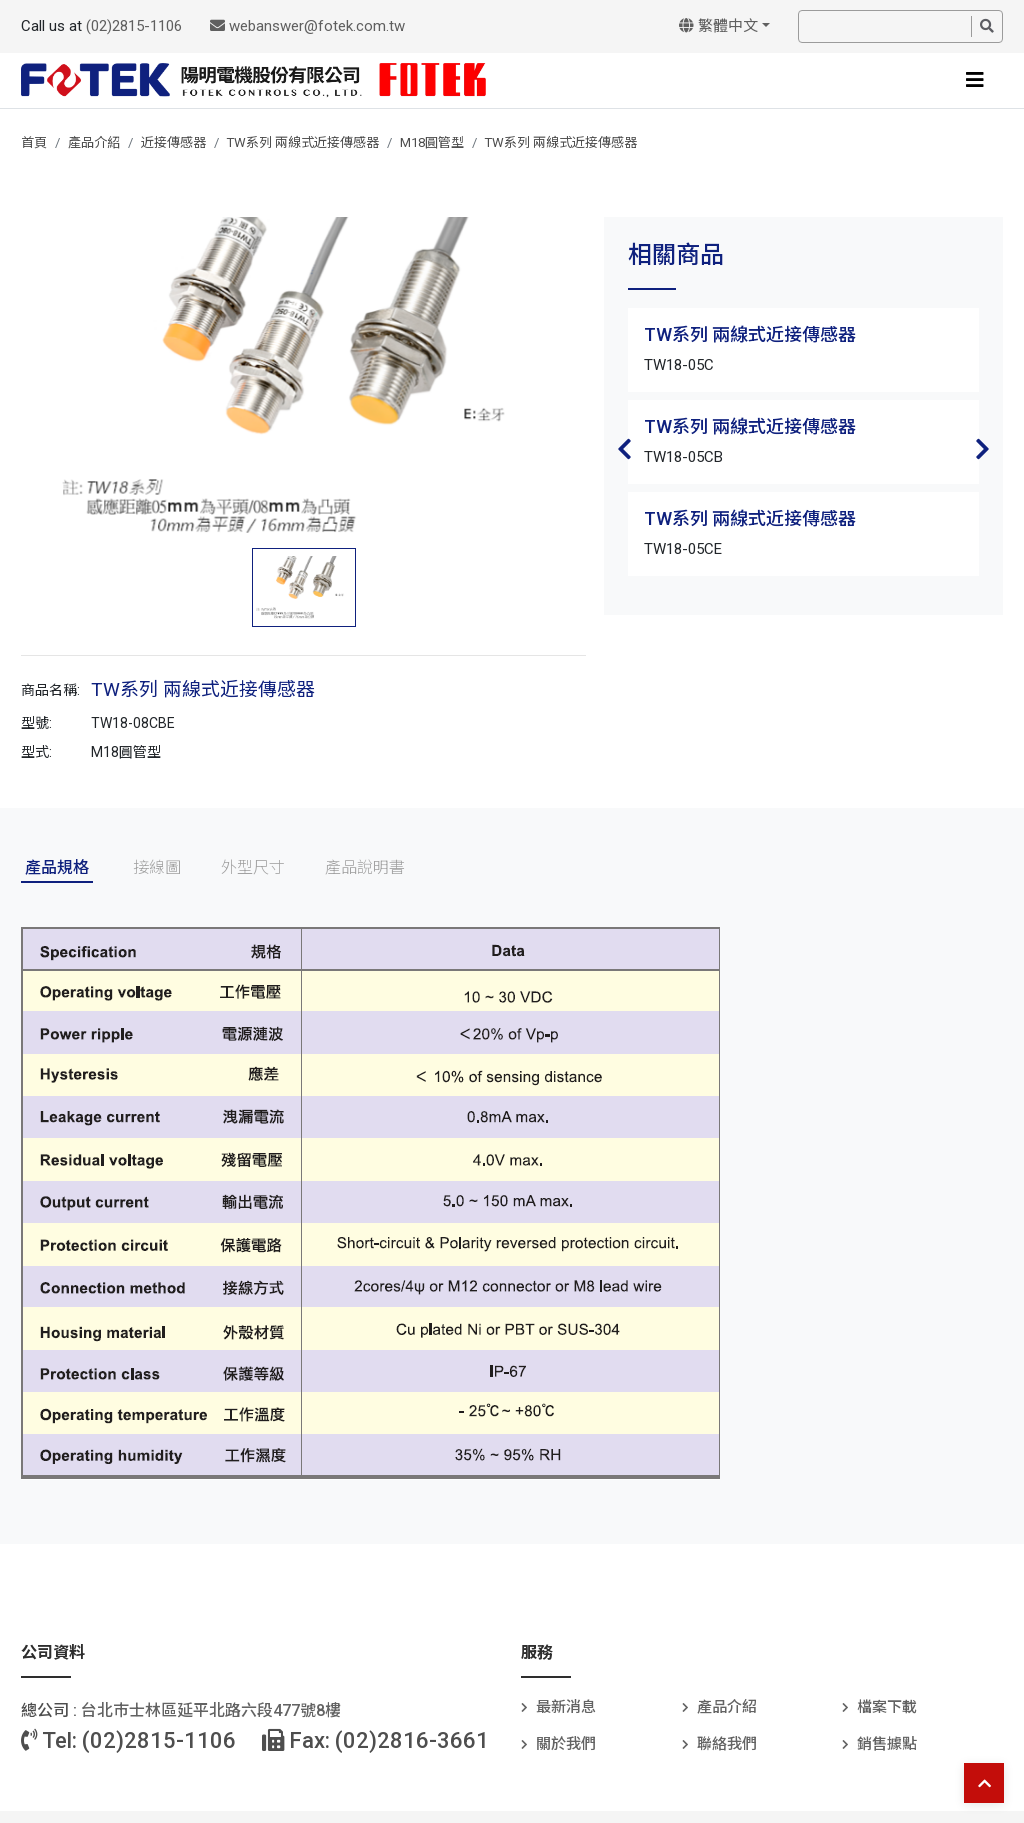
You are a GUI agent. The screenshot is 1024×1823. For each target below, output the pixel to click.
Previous (624, 449)
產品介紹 (94, 142)
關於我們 (566, 1744)
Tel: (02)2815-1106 (128, 1740)
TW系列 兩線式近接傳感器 (303, 142)
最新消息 (566, 1707)
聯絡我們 (727, 1744)
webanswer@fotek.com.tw (307, 26)
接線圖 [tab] (157, 867)
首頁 (34, 142)
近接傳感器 (173, 142)
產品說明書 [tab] (365, 867)
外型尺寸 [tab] (253, 867)
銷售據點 (887, 1744)
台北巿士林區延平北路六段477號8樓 (211, 1710)
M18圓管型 (432, 142)
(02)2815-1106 (134, 26)
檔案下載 (887, 1707)
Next (983, 449)
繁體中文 (718, 26)
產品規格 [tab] (57, 867)
